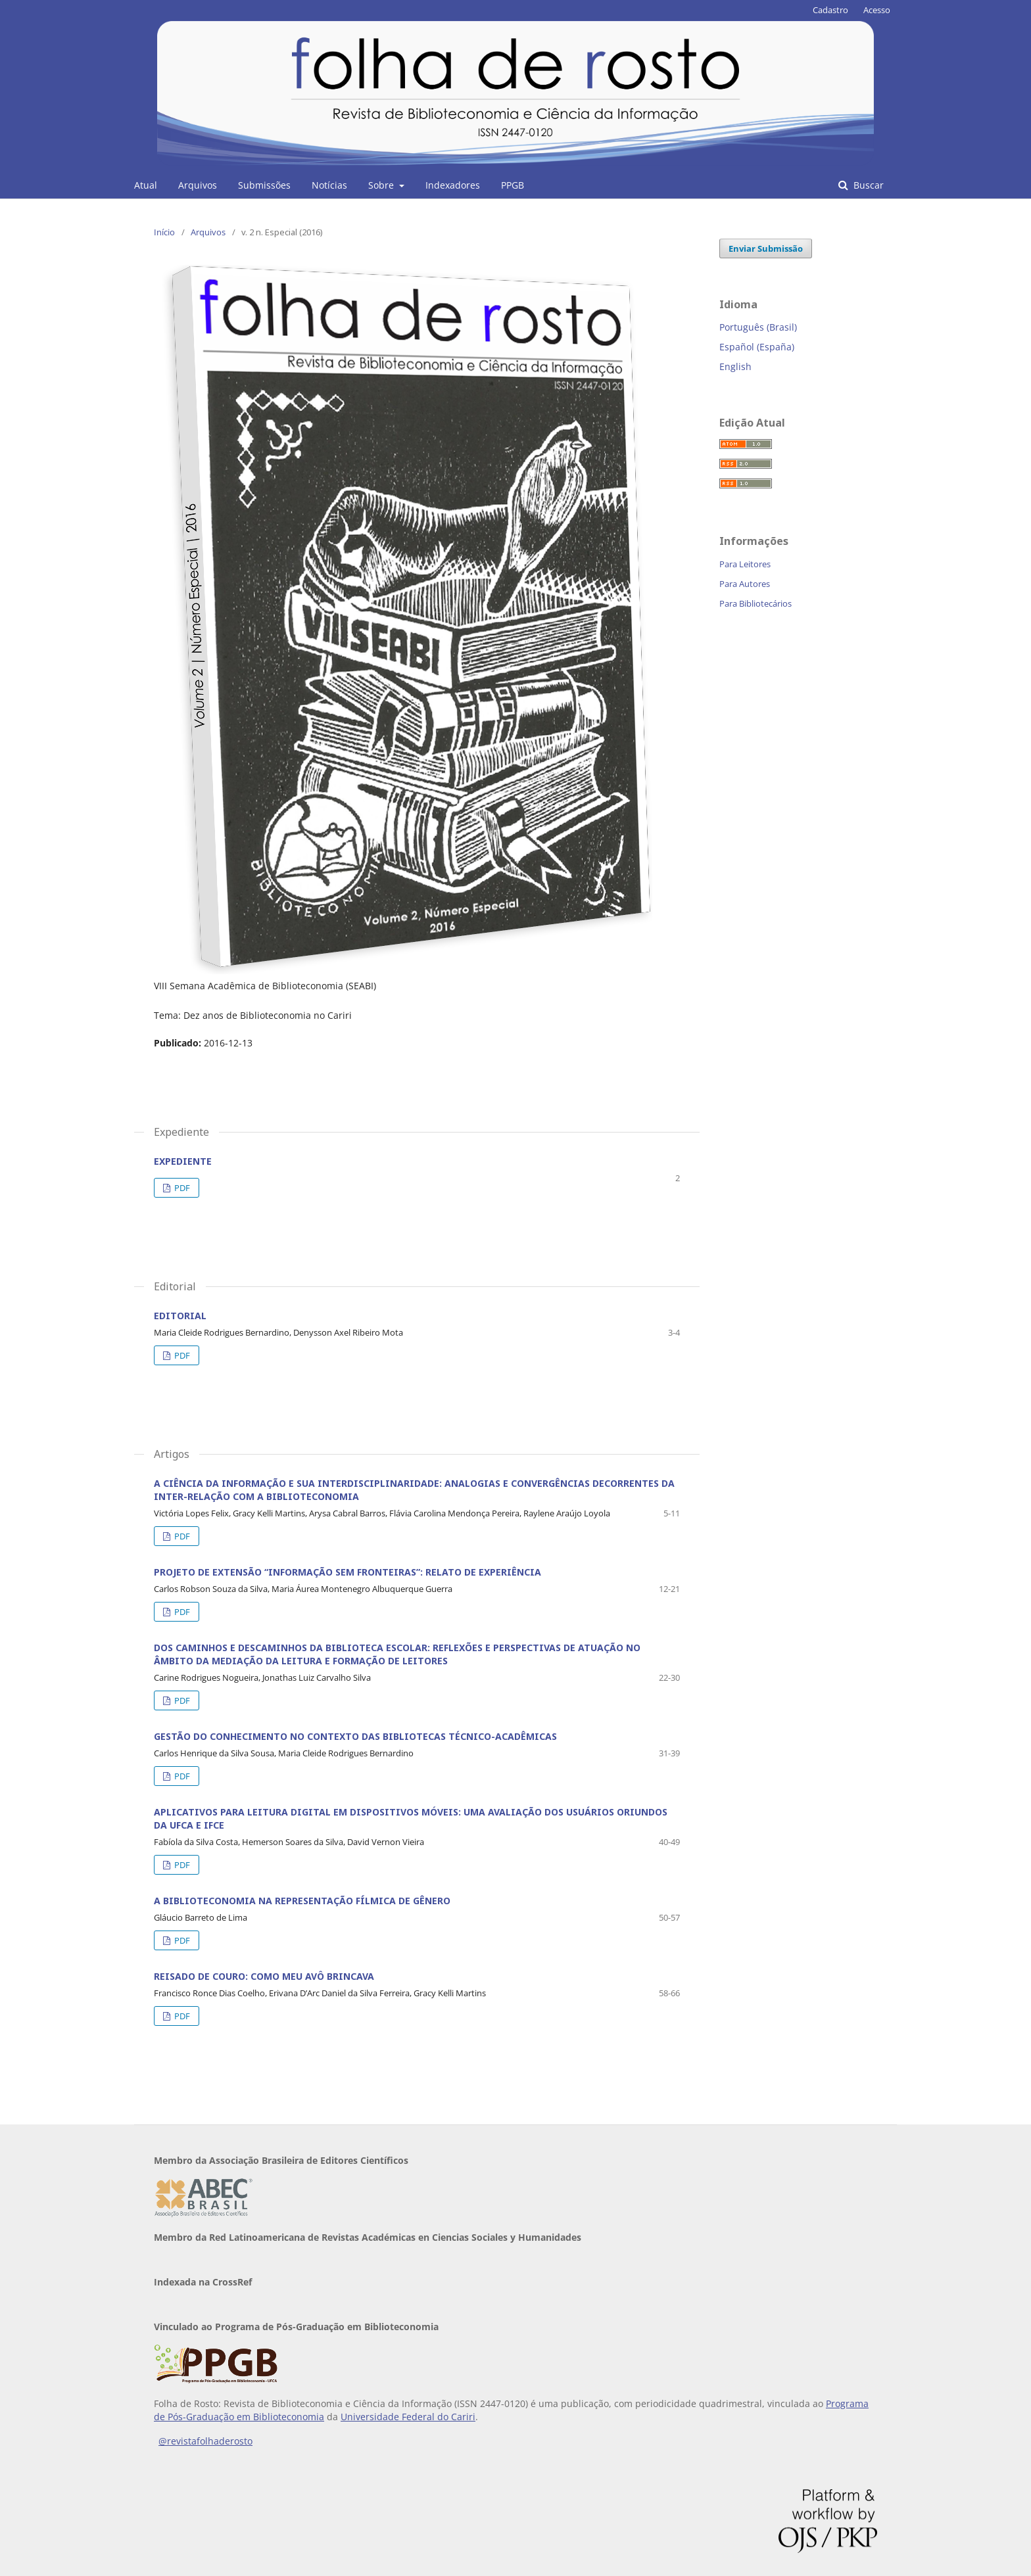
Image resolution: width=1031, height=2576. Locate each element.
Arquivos (197, 185)
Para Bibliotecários (755, 603)
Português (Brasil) (758, 327)
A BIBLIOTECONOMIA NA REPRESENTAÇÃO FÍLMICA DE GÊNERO (302, 1900)
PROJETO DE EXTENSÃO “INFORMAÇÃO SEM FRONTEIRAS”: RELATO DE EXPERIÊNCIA (347, 1572)
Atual (145, 185)
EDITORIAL (180, 1315)
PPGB (512, 185)
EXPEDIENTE (183, 1161)
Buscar (867, 185)
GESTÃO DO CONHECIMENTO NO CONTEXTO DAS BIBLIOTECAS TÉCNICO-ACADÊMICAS (355, 1736)
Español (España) (756, 346)
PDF (181, 1188)
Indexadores (452, 185)
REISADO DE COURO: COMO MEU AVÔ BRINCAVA (264, 1976)
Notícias (329, 185)
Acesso (876, 10)
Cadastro (830, 10)
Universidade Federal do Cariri (408, 2416)
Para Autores (744, 584)
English (735, 366)
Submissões (264, 185)
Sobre (382, 185)
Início (164, 232)
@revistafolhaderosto (205, 2441)
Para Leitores (745, 564)
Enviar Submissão (766, 248)
